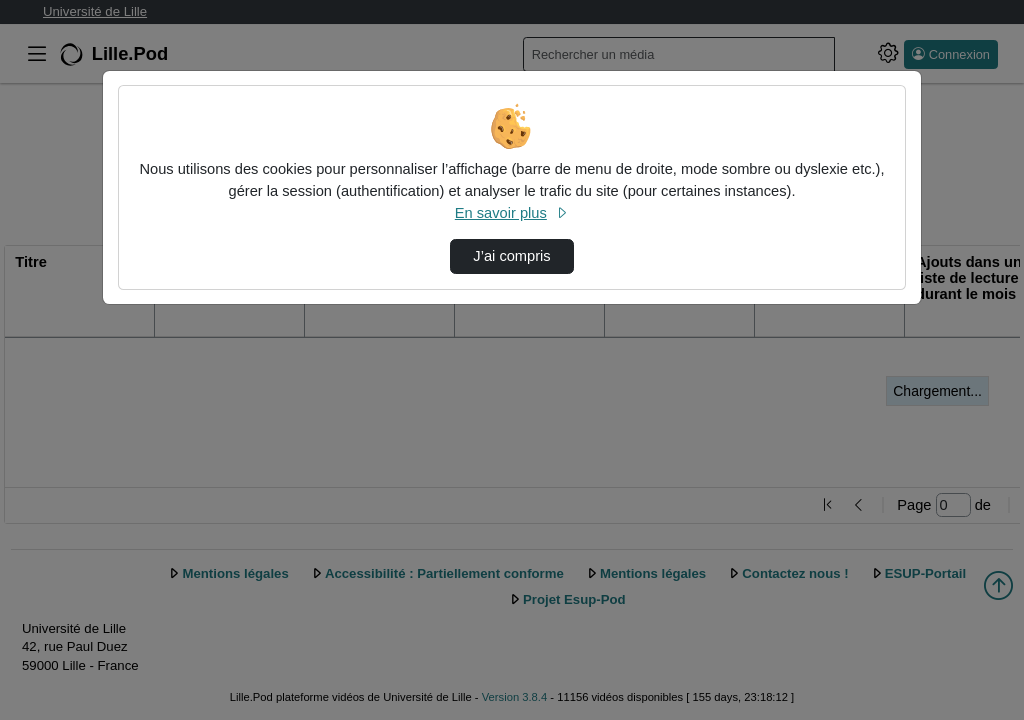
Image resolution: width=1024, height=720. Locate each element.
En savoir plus (512, 213)
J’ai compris (511, 256)
